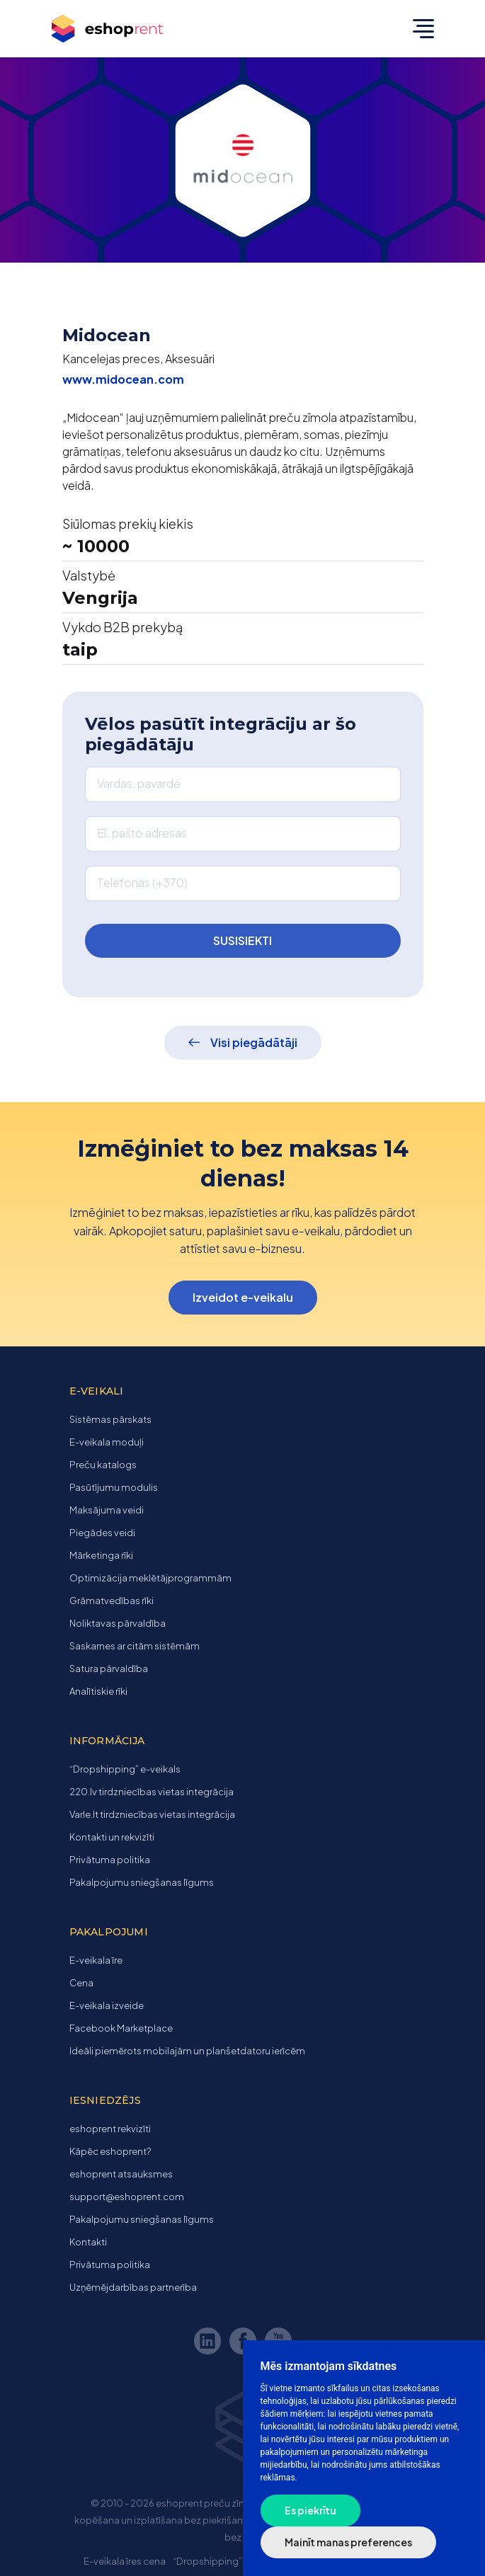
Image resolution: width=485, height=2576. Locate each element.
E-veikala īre (95, 1960)
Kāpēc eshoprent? (110, 2151)
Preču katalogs (103, 1464)
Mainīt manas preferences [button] (348, 2542)
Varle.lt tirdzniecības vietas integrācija (152, 1814)
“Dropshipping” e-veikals (125, 1769)
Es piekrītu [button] (310, 2510)
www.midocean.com (123, 379)
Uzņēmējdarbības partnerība (133, 2287)
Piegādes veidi (102, 1532)
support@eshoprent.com (126, 2196)
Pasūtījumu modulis (113, 1487)
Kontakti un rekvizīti (111, 1837)
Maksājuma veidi (106, 1510)
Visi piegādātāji (253, 1042)
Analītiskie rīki (98, 1691)
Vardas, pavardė (139, 783)
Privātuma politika (109, 1859)
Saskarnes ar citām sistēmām (134, 1645)
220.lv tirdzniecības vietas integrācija (151, 1791)
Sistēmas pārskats (110, 1419)
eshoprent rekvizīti (110, 2128)
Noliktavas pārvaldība (117, 1623)
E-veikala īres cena (125, 2561)
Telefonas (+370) (142, 882)
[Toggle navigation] (420, 28)
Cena (81, 1982)
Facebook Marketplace (121, 2028)
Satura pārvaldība (108, 1668)
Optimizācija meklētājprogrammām (150, 1578)
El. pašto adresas (142, 832)
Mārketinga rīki (101, 1555)
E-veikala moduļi (106, 1442)
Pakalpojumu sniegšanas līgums (141, 1882)
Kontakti (88, 2242)
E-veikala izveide (106, 2005)
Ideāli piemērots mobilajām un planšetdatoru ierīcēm (187, 2050)
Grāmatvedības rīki (111, 1600)
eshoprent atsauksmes (121, 2174)
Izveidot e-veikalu (243, 1297)
